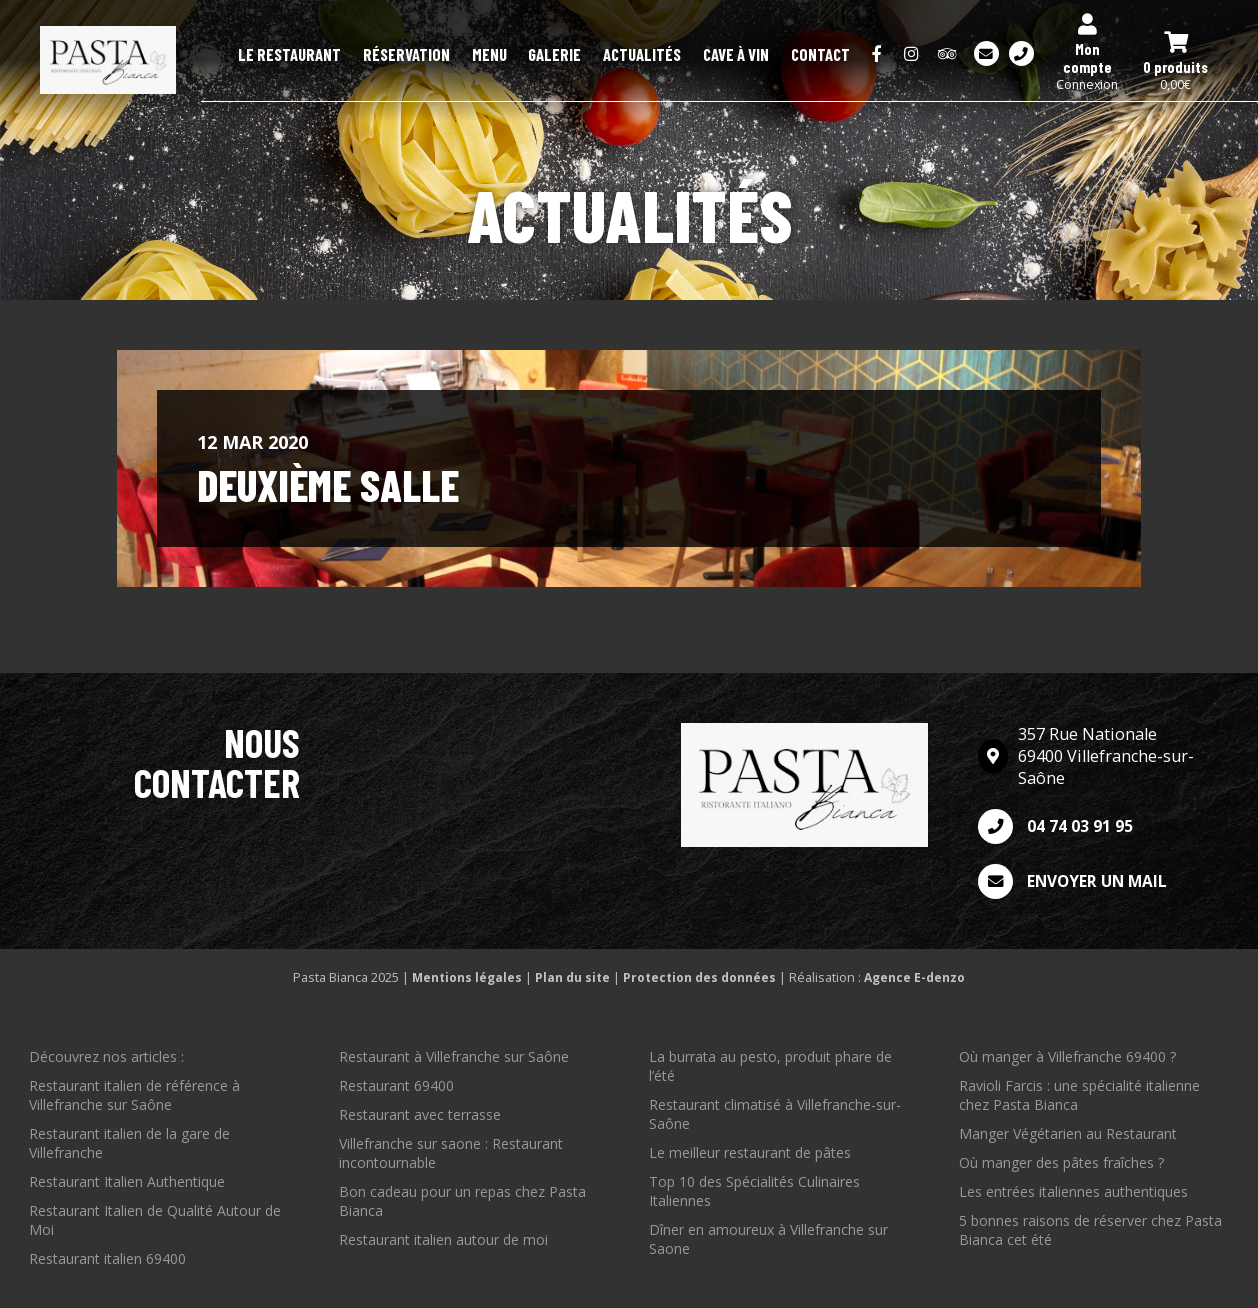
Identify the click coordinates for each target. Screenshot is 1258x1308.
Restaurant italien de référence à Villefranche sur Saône (134, 1095)
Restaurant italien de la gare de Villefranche (129, 1143)
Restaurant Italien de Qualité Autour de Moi (155, 1220)
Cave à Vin (760, 55)
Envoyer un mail (1075, 881)
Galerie (612, 55)
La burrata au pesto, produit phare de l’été (770, 1066)
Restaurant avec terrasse (420, 1114)
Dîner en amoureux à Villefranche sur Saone (768, 1239)
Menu (561, 55)
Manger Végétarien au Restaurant (1068, 1133)
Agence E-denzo (917, 977)
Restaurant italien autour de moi (443, 1239)
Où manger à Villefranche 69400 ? (1067, 1056)
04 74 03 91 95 (1055, 826)
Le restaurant (398, 55)
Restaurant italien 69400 (107, 1258)
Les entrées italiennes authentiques (1073, 1191)
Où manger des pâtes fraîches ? (1061, 1162)
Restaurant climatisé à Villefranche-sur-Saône (775, 1114)
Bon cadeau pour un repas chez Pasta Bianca (462, 1201)
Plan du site (572, 977)
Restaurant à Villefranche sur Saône (454, 1056)
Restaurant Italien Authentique (127, 1181)
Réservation (495, 55)
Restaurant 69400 (396, 1085)
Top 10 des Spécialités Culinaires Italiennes (754, 1191)
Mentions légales (464, 977)
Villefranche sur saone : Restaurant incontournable (451, 1153)
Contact (828, 55)
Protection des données (700, 977)
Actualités (683, 55)
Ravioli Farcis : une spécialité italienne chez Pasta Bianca (1079, 1095)
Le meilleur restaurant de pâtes (750, 1152)
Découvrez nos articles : (106, 1056)
